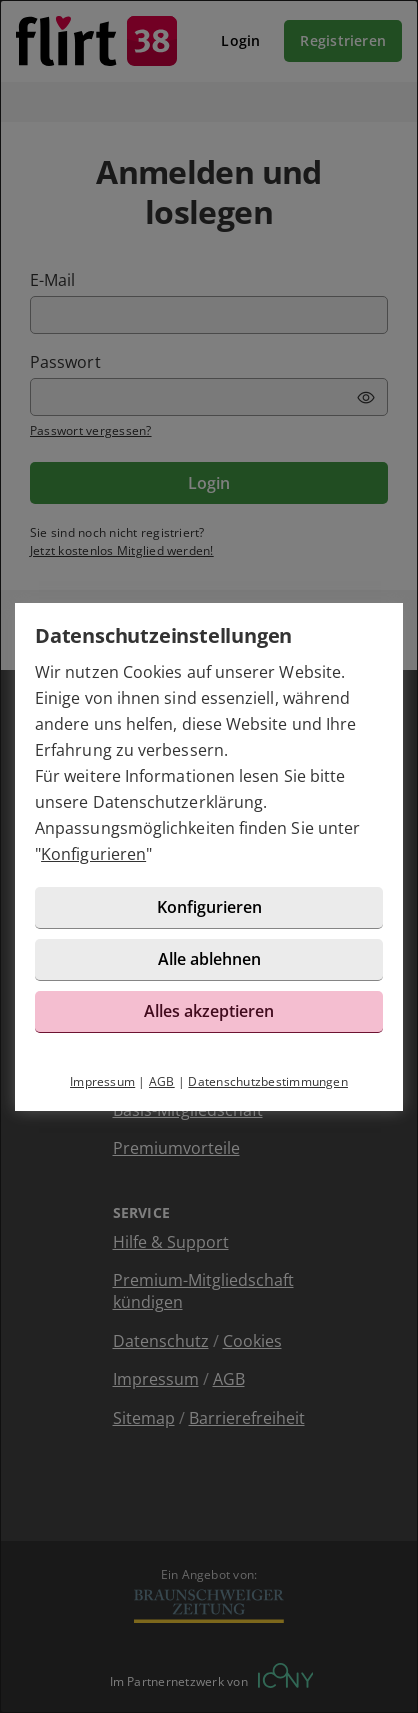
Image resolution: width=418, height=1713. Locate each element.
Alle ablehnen (209, 959)
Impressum (102, 1081)
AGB (162, 1081)
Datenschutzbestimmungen (268, 1081)
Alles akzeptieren (209, 1011)
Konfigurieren (93, 854)
